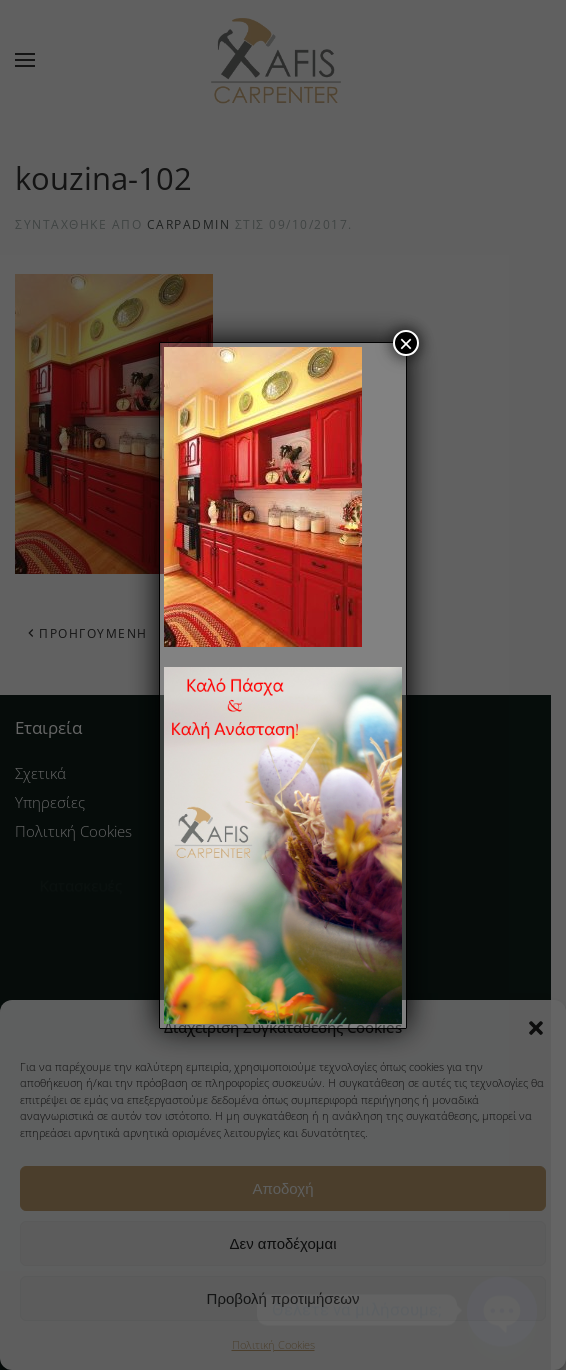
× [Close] (406, 343)
